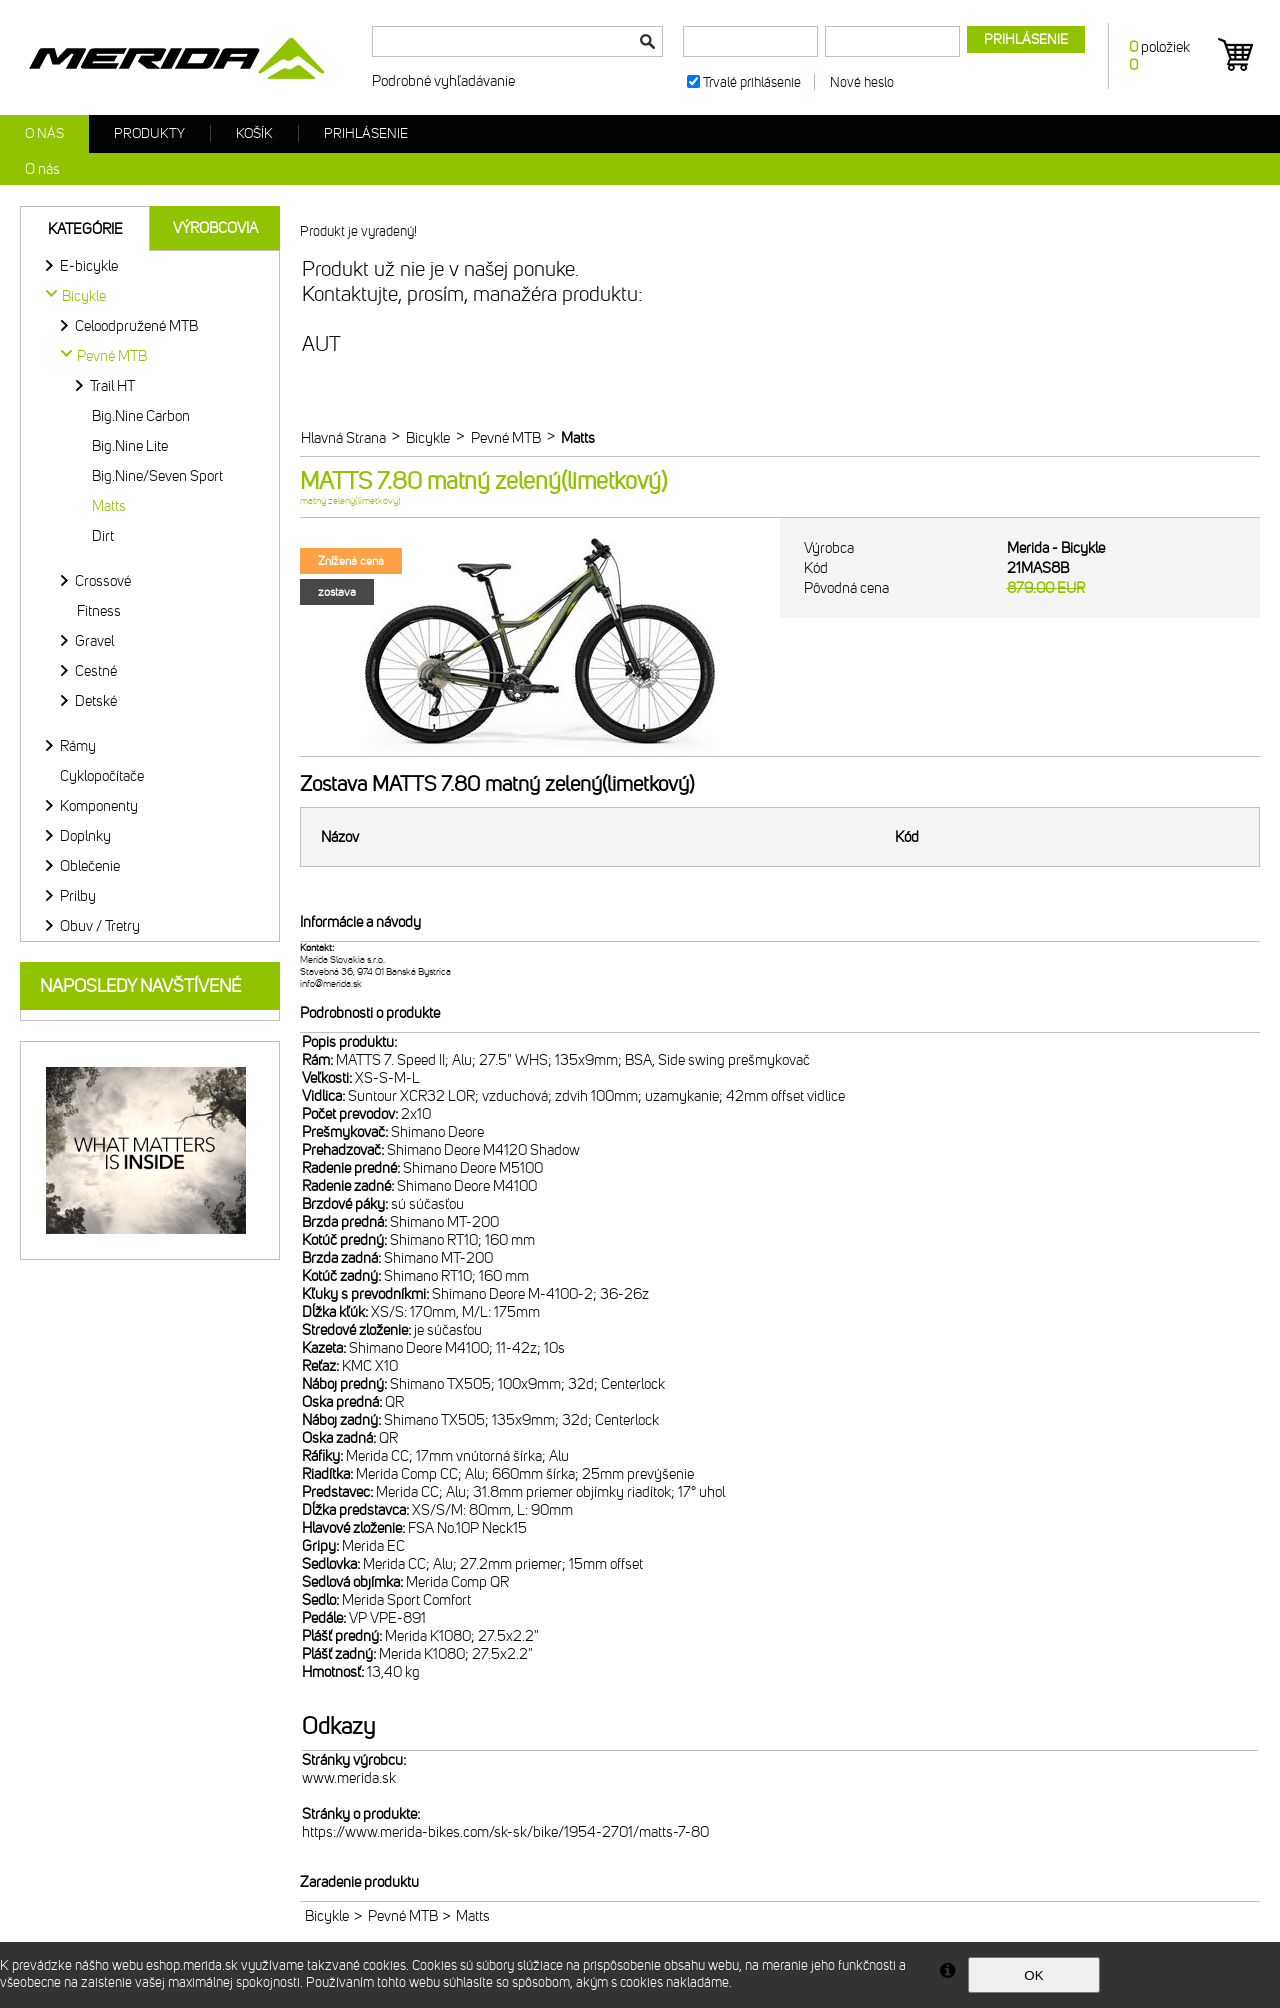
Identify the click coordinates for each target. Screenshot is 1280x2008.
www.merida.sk (349, 1778)
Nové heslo (862, 82)
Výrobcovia (215, 228)
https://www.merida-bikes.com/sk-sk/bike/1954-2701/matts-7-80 (505, 1832)
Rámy (78, 746)
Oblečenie (90, 866)
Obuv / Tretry (100, 926)
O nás (44, 133)
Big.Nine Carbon (141, 416)
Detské (96, 701)
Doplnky (85, 836)
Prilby (78, 896)
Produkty (149, 133)
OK (1033, 1975)
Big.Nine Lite (130, 446)
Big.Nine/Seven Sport (157, 476)
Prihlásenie (366, 133)
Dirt (103, 536)
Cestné (96, 671)
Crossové (103, 581)
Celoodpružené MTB (136, 326)
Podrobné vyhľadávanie (443, 81)
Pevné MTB (403, 1916)
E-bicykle (89, 266)
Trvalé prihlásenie (752, 82)
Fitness (99, 611)
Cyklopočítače (102, 776)
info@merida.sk (331, 984)
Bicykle (327, 1916)
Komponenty (99, 806)
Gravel (94, 641)
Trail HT (112, 386)
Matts (109, 506)
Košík (254, 133)
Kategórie (85, 229)
